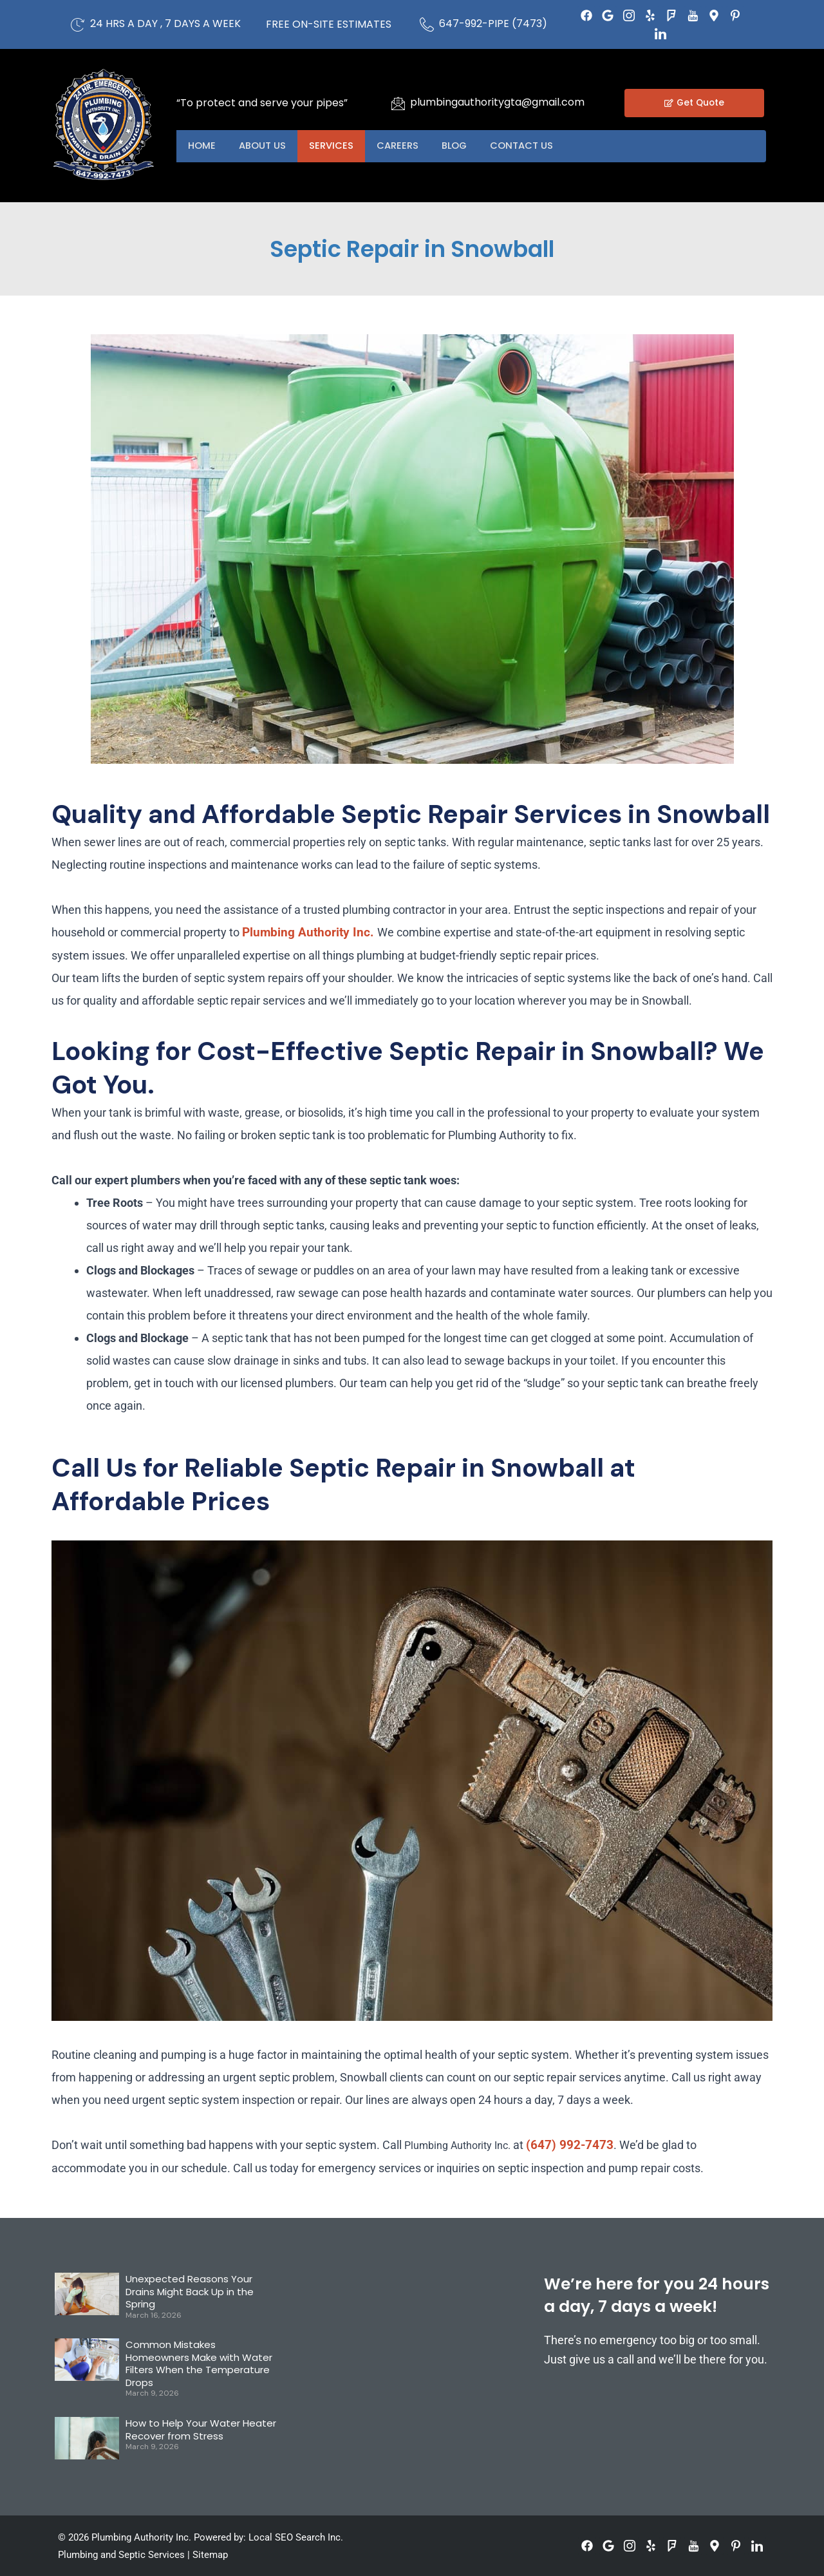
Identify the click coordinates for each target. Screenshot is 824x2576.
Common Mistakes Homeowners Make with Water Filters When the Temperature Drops (199, 2363)
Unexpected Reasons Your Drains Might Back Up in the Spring (190, 2291)
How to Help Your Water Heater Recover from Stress (201, 2429)
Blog (466, 146)
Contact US (536, 146)
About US (266, 146)
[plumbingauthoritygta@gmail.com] (398, 103)
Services (337, 146)
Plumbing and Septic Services (121, 2555)
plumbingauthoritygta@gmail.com (497, 102)
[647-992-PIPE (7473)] (427, 24)
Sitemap (210, 2555)
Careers (406, 146)
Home (203, 146)
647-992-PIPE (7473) (493, 23)
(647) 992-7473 (569, 2145)
